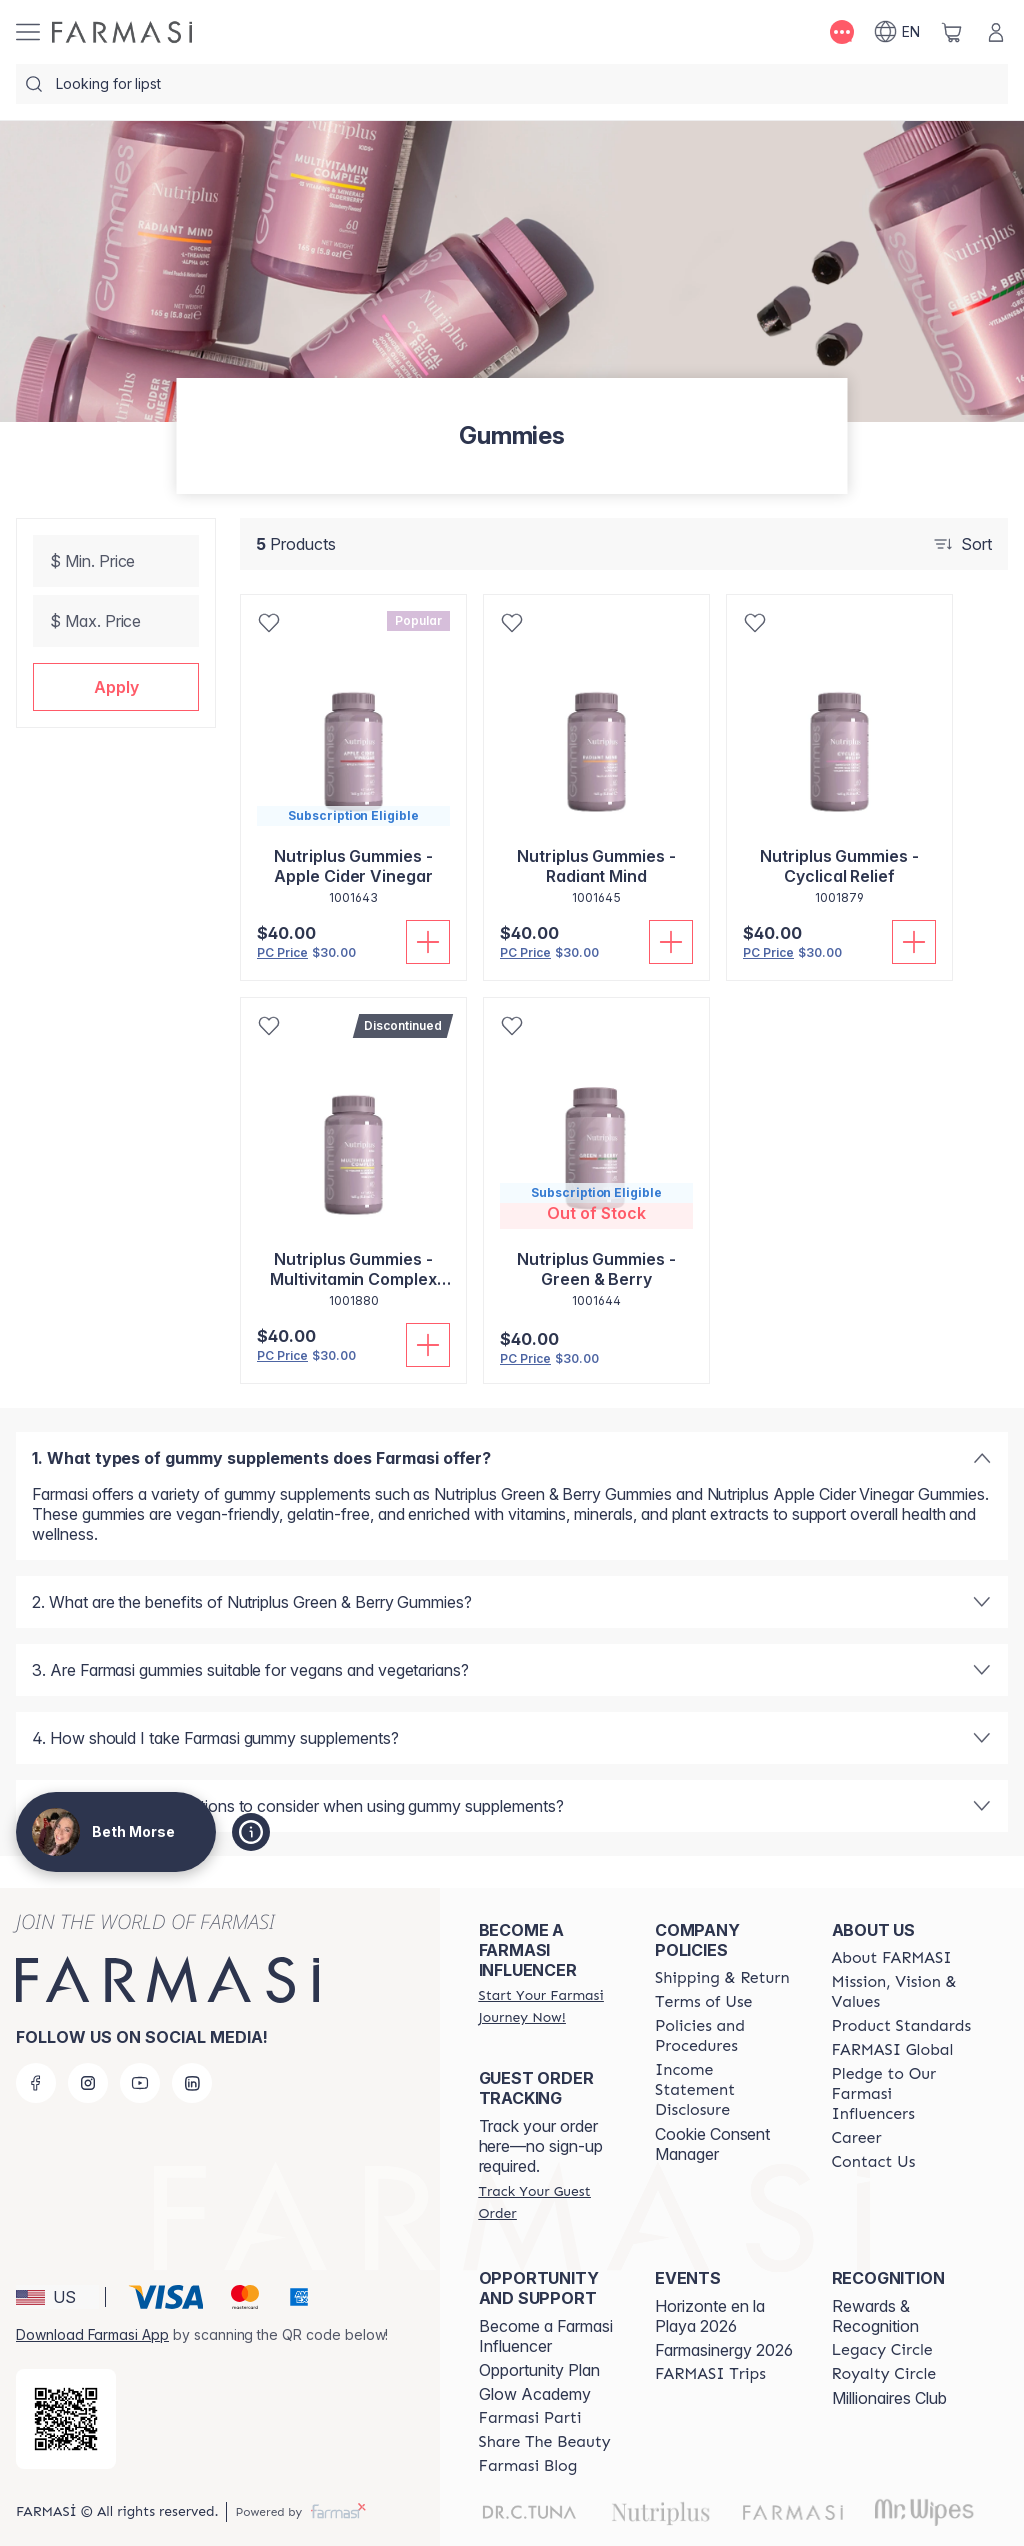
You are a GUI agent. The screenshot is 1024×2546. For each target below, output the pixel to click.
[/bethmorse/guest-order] (549, 2202)
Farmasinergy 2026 (724, 2350)
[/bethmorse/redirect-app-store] (66, 2419)
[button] (116, 687)
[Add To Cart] (428, 942)
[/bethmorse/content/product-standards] (902, 2026)
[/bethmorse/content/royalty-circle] (884, 2374)
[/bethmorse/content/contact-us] (874, 2162)
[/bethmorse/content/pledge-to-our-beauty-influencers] (902, 2094)
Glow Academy (535, 2394)
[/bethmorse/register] (549, 2006)
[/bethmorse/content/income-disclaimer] (725, 2090)
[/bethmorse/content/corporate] (893, 2050)
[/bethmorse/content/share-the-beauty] (545, 2442)
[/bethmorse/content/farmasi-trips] (710, 2374)
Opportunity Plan (539, 2370)
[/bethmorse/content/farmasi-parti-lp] (530, 2418)
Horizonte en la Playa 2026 (710, 2316)
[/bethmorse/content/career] (857, 2138)
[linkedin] (192, 2083)
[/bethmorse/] (122, 32)
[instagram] (88, 2083)
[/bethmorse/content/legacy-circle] (882, 2350)
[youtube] (140, 2083)
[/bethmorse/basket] (952, 32)
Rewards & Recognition (875, 2316)
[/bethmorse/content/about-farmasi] (892, 1958)
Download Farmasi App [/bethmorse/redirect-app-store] (92, 2334)
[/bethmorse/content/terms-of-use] (703, 2002)
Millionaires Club (889, 2398)
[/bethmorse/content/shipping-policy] (722, 1978)
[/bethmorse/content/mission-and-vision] (902, 1992)
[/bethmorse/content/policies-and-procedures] (725, 2036)
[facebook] (36, 2083)
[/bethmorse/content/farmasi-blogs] (528, 2466)
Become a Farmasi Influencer (546, 2336)
